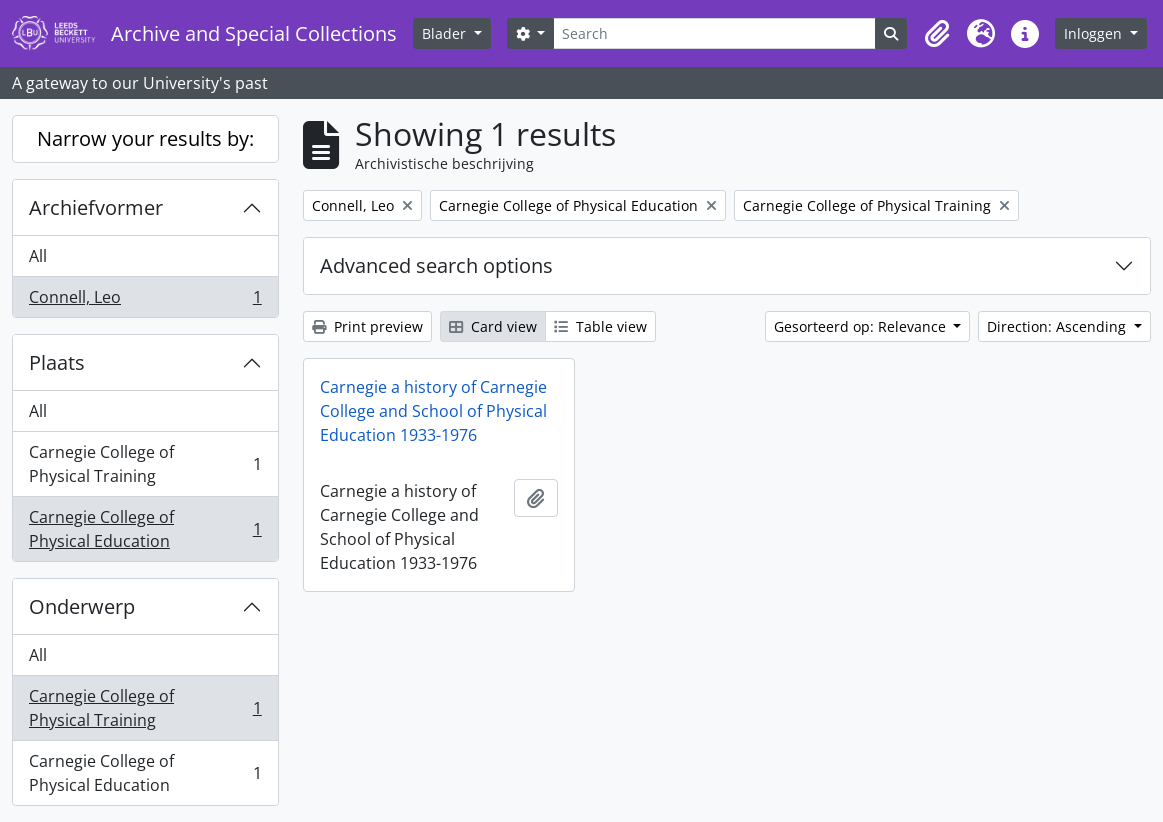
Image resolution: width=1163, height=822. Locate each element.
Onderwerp (82, 606)
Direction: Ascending (1058, 326)
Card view (493, 326)
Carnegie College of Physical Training (145, 464)
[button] (937, 34)
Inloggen (1095, 33)
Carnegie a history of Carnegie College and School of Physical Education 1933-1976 (433, 411)
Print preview (367, 326)
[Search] (714, 33)
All (38, 256)
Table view (600, 326)
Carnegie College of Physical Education (145, 529)
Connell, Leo (145, 301)
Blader (446, 33)
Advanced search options (436, 265)
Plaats (57, 362)
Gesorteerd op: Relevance (862, 326)
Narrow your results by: (145, 138)
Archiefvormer (96, 207)
